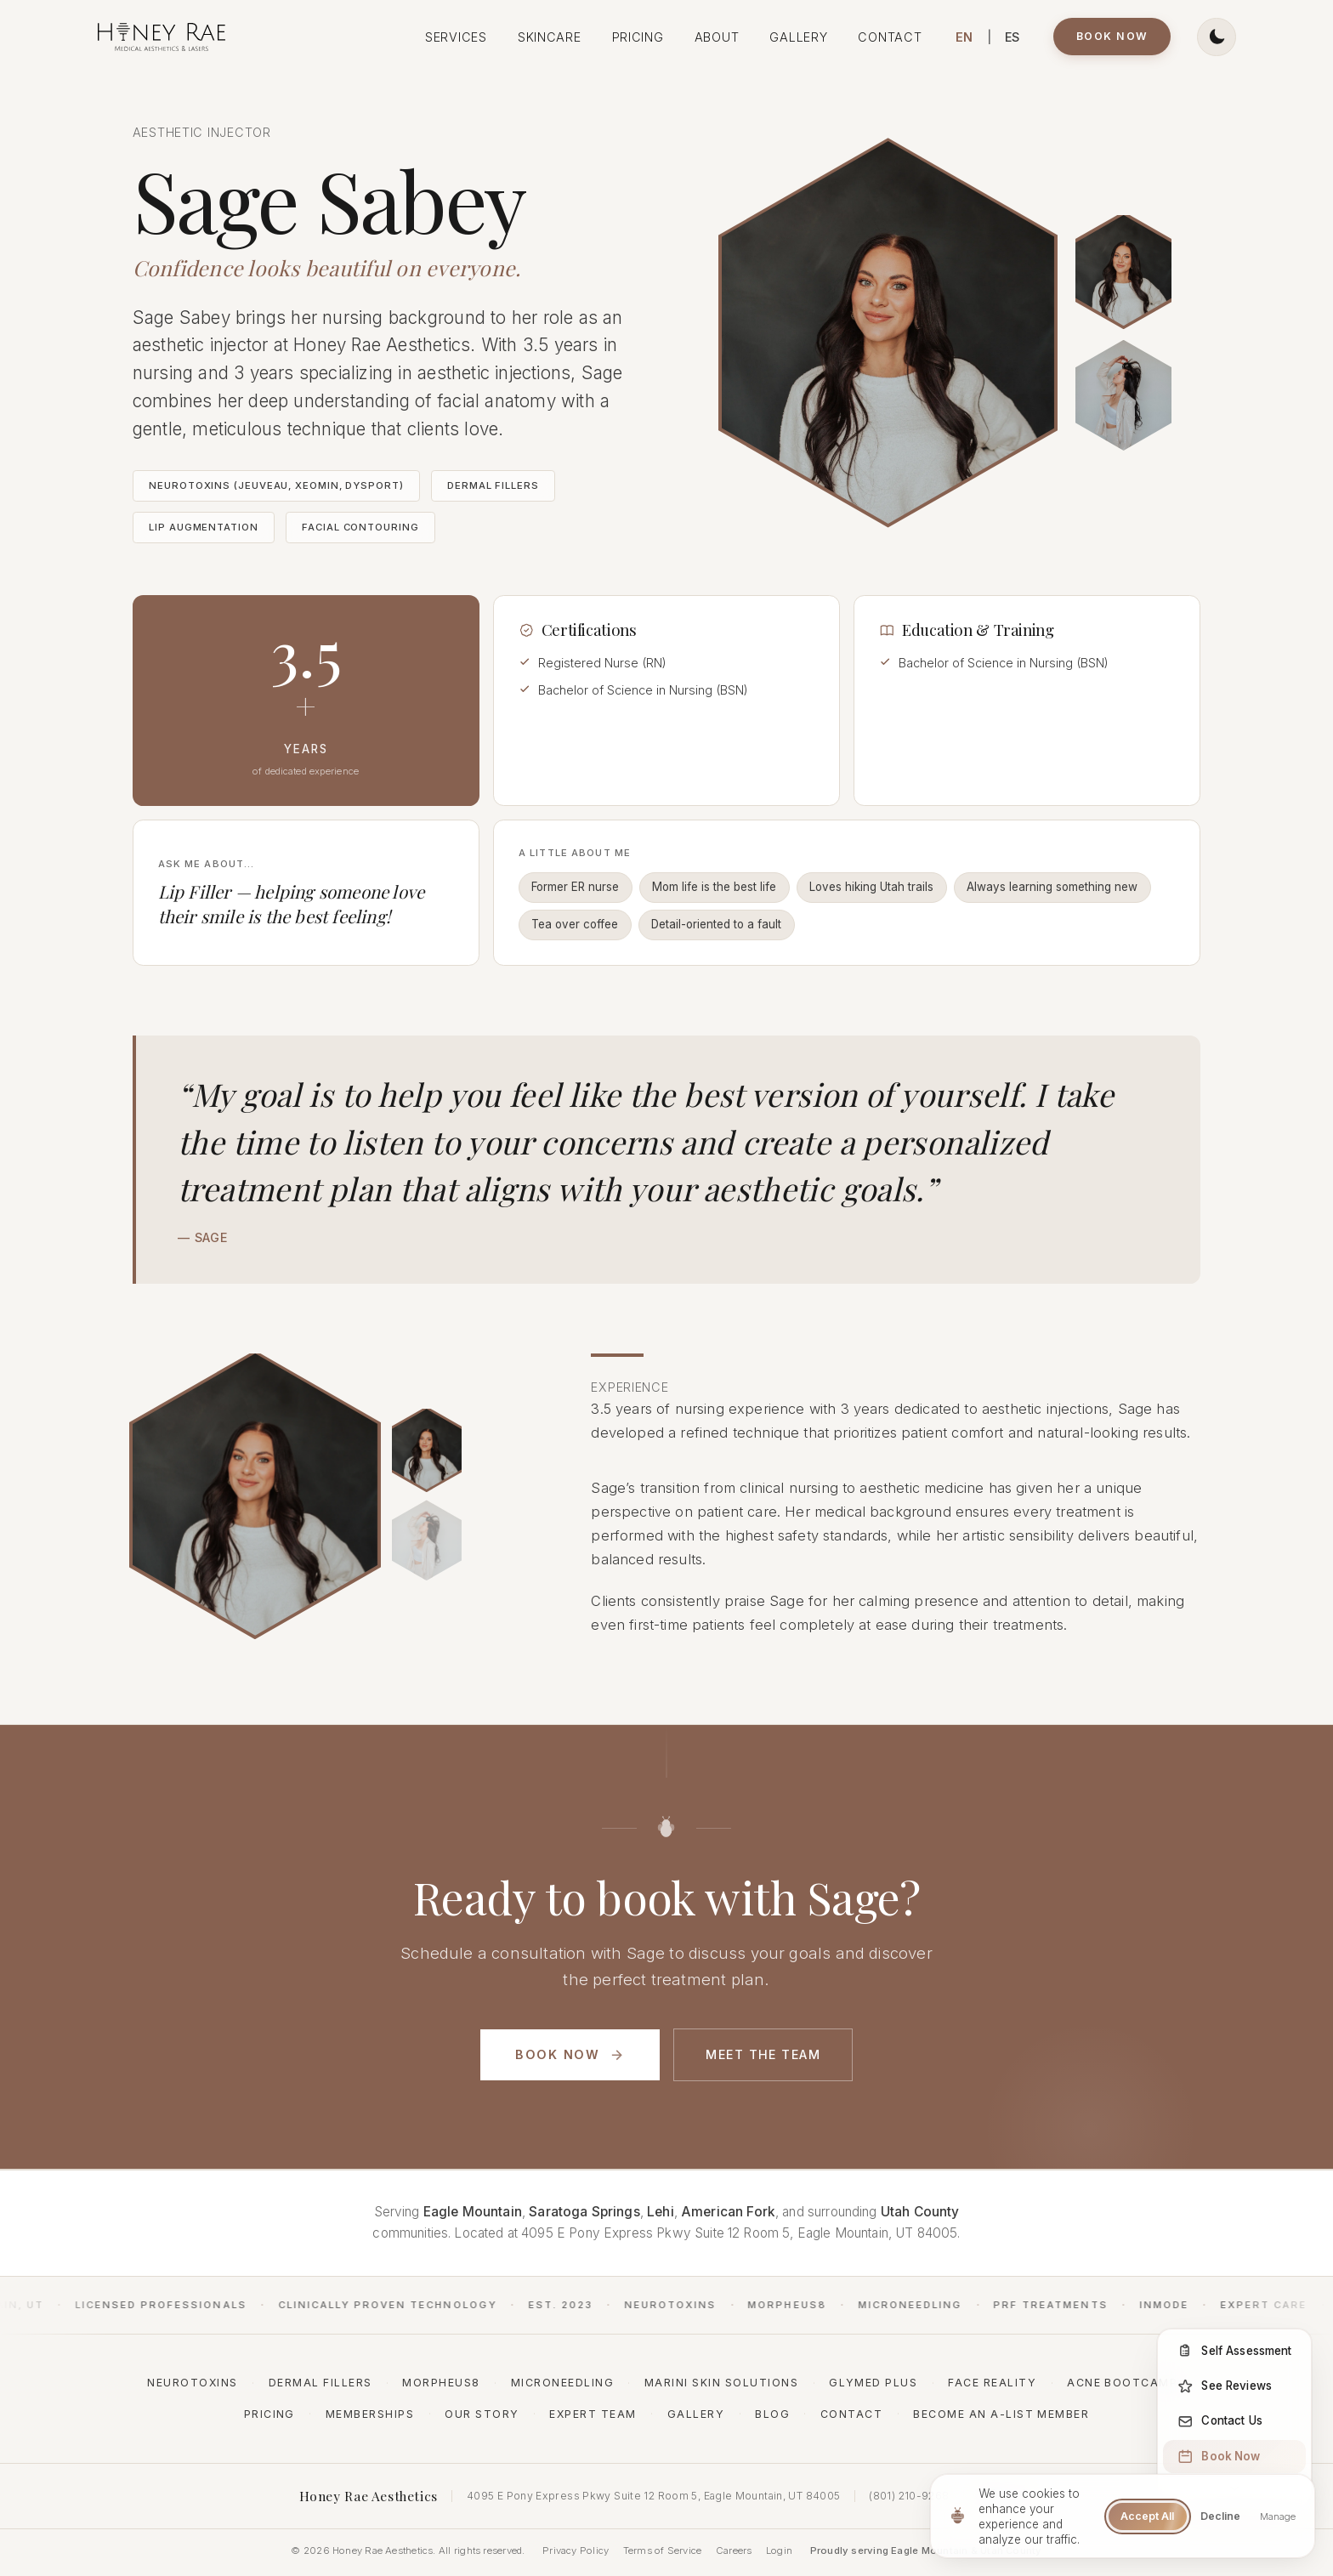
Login (779, 2550)
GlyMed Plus (873, 2382)
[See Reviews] (1234, 2386)
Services (456, 37)
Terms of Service (662, 2550)
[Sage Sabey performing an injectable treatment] (427, 1469)
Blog (772, 2414)
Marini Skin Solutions (721, 2382)
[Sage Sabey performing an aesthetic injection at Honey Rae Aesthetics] (1123, 270)
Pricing (638, 37)
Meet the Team (763, 2054)
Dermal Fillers (320, 2382)
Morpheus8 (440, 2382)
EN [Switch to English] (964, 37)
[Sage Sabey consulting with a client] (427, 1561)
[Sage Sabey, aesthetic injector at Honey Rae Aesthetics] (1123, 395)
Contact (890, 37)
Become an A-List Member (1001, 2414)
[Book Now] (1234, 2455)
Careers (734, 2550)
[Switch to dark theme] (1216, 37)
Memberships (370, 2414)
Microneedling (562, 2382)
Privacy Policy (575, 2550)
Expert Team (592, 2414)
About (717, 37)
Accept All (1147, 2516)
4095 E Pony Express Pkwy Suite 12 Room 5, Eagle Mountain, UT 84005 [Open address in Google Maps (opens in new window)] (653, 2495)
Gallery (798, 37)
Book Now (1112, 36)
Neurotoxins (192, 2382)
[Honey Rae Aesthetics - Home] (161, 37)
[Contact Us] (1234, 2420)
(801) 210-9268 (909, 2495)
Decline (1220, 2516)
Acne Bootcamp (1122, 2382)
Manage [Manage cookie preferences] (1278, 2516)
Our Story (482, 2414)
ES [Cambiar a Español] (1012, 37)
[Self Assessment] (1234, 2351)
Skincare (549, 37)
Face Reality (992, 2382)
